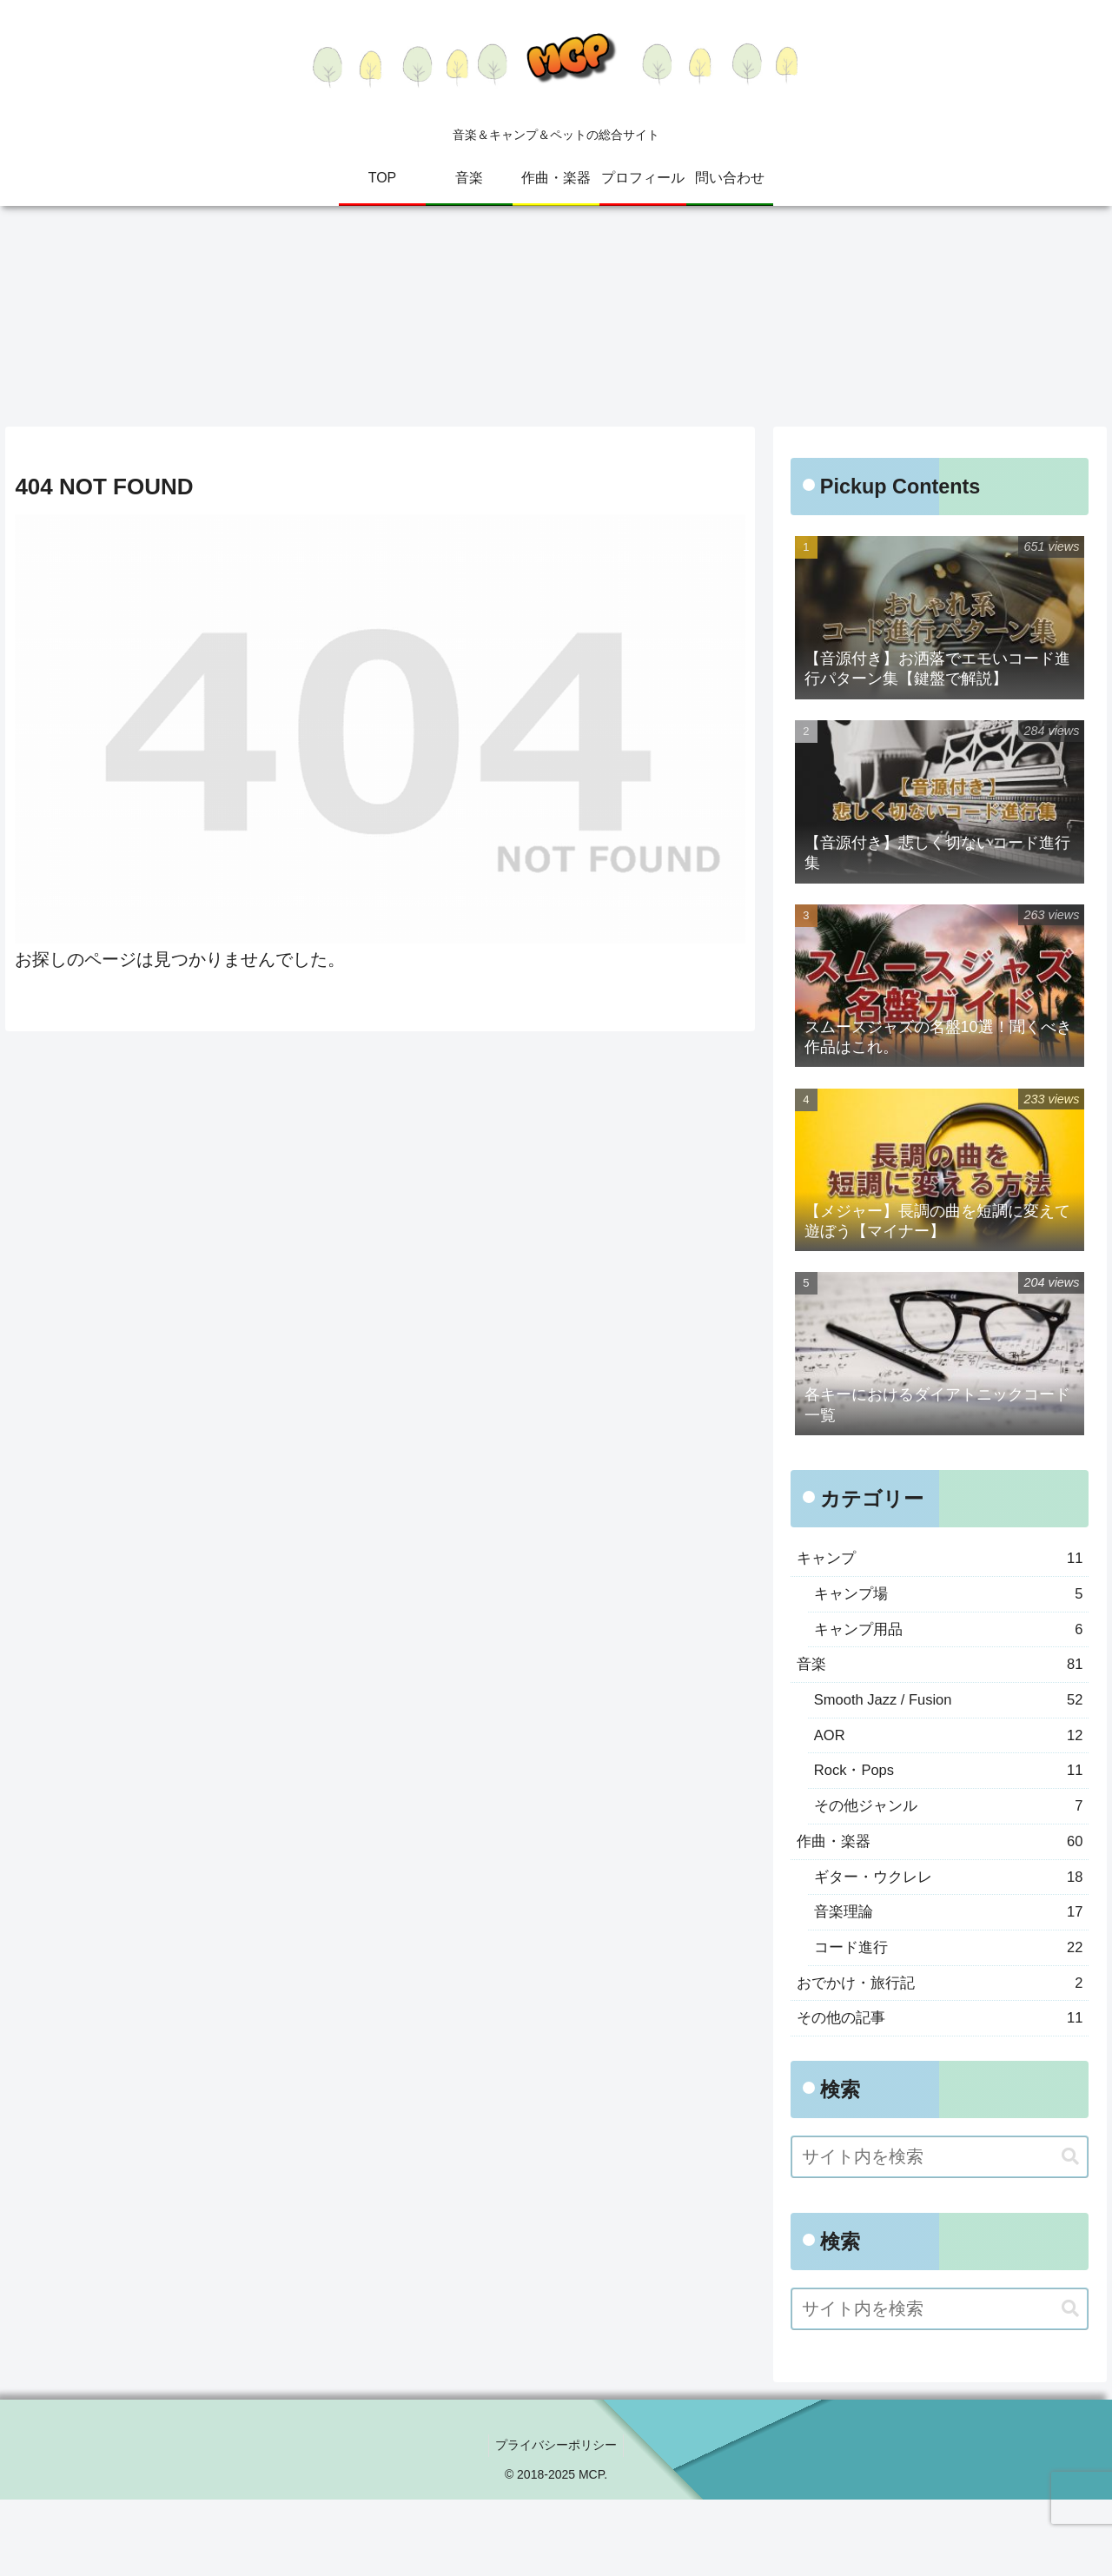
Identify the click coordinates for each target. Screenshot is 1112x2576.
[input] (940, 2233)
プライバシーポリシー (556, 2522)
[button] (1070, 2233)
